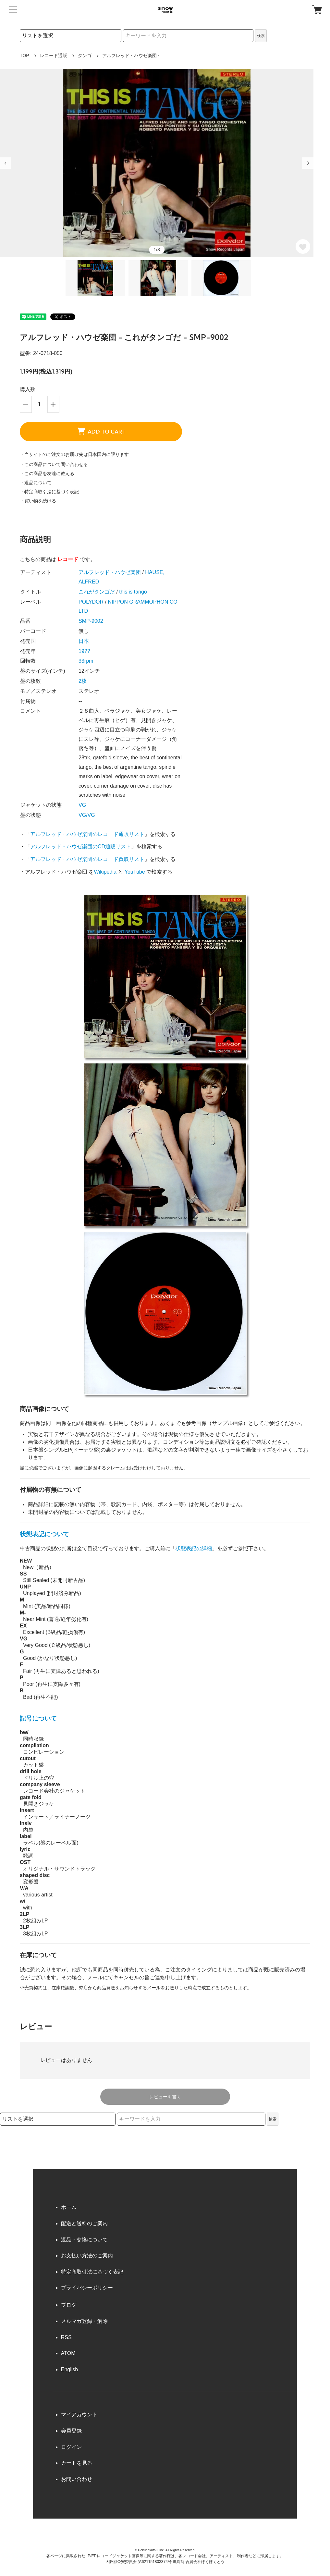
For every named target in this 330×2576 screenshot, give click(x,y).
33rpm (86, 661)
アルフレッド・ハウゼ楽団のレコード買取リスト (87, 859)
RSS (66, 2337)
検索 (261, 35)
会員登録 (71, 2431)
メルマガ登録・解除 (84, 2321)
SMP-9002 (91, 621)
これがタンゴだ (97, 592)
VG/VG (87, 815)
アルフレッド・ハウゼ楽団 (110, 572)
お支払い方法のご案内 (87, 2255)
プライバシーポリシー (87, 2287)
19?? (84, 651)
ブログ (69, 2305)
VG (82, 805)
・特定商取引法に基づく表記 (49, 491)
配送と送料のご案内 (84, 2223)
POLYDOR (91, 602)
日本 (84, 641)
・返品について (36, 482)
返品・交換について (84, 2239)
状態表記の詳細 (194, 1548)
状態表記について (44, 1534)
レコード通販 (53, 55)
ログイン (71, 2447)
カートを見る (76, 2463)
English (69, 2369)
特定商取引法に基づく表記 (92, 2272)
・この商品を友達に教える (47, 473)
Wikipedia (105, 872)
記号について (38, 1718)
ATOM (68, 2353)
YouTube (135, 872)
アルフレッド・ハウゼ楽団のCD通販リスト (80, 846)
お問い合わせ (76, 2479)
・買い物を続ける (38, 500)
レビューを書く (165, 2096)
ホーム (69, 2207)
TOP (24, 55)
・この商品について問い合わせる (54, 464)
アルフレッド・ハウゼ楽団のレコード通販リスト (87, 834)
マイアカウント (79, 2414)
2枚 (83, 681)
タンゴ (85, 55)
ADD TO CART (101, 431)
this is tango (133, 592)
